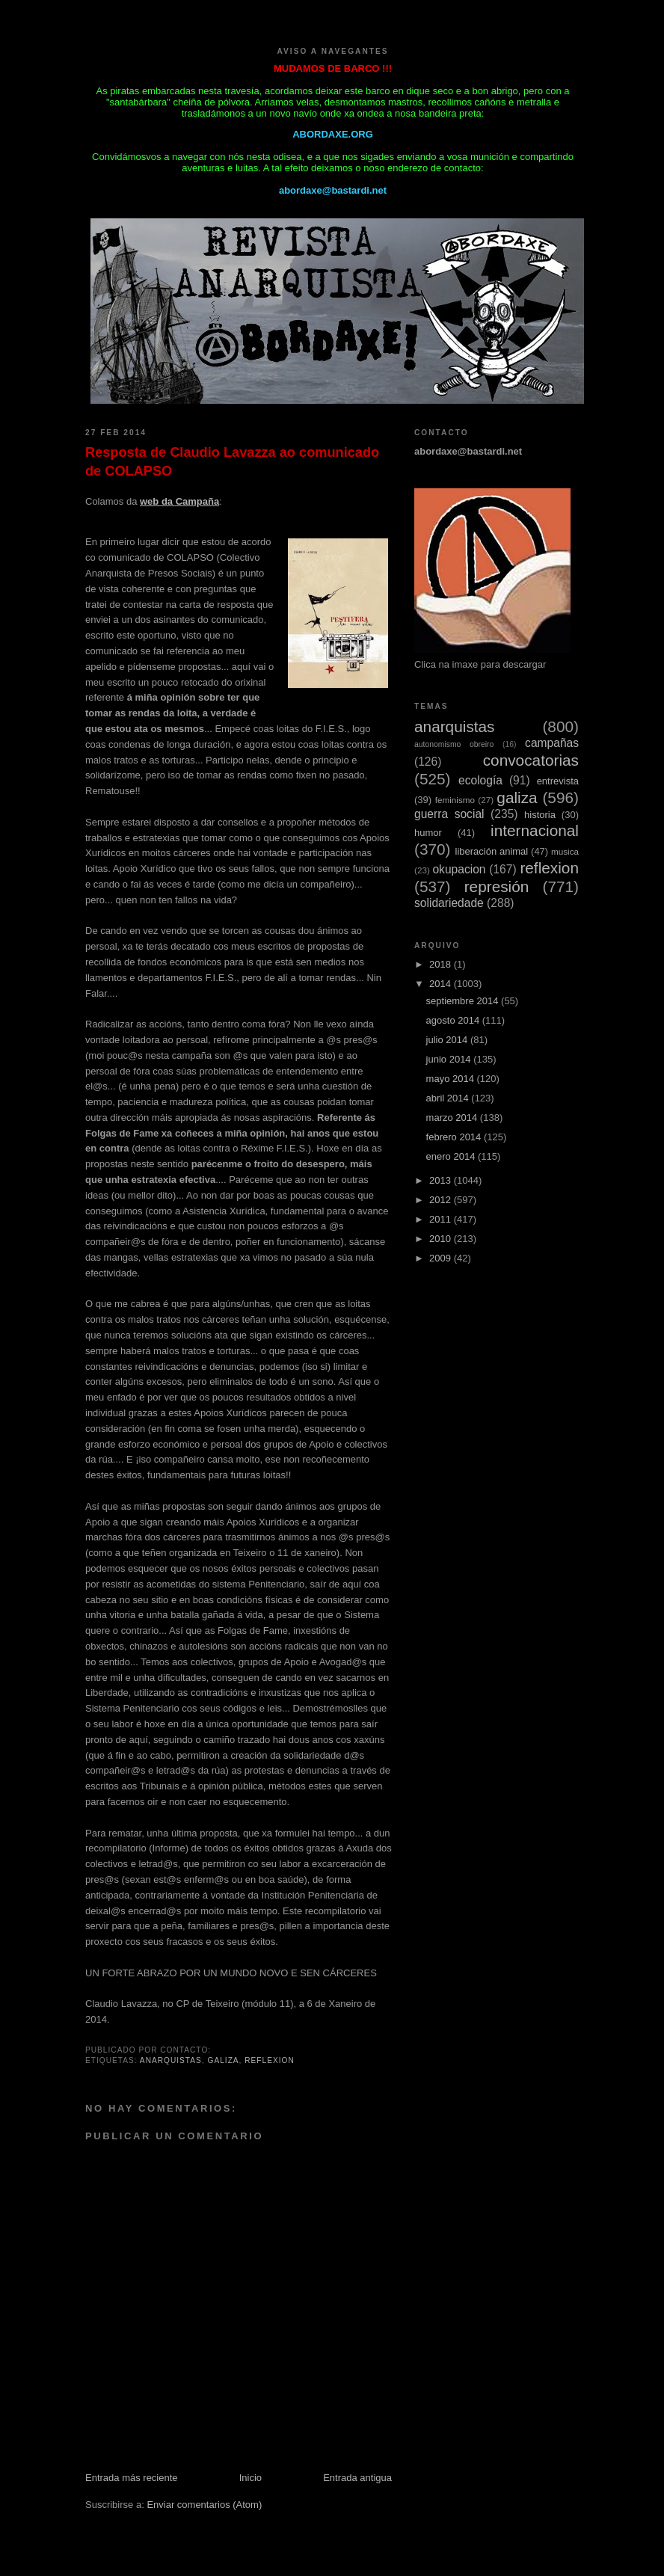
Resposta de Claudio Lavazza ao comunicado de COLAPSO (232, 462)
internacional (535, 830)
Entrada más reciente (131, 2477)
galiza (223, 2060)
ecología (480, 780)
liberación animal (492, 851)
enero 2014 (452, 1156)
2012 (441, 1199)
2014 (441, 983)
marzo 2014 (453, 1117)
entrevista (558, 781)
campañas (552, 743)
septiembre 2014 (463, 1000)
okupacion (458, 869)
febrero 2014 (455, 1137)
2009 (441, 1258)
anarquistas (171, 2060)
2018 (441, 964)
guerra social (449, 814)
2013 (441, 1180)
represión (496, 886)
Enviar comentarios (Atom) (204, 2504)
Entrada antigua (357, 2477)
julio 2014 (448, 1039)
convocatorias (531, 760)
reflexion (270, 2060)
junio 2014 (450, 1059)
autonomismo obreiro (454, 744)
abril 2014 (449, 1098)
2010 (441, 1238)
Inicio (250, 2477)
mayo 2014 (451, 1078)
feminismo (455, 800)
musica (565, 851)
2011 (441, 1219)
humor (428, 832)
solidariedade (449, 903)
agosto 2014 (454, 1020)
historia (540, 814)
